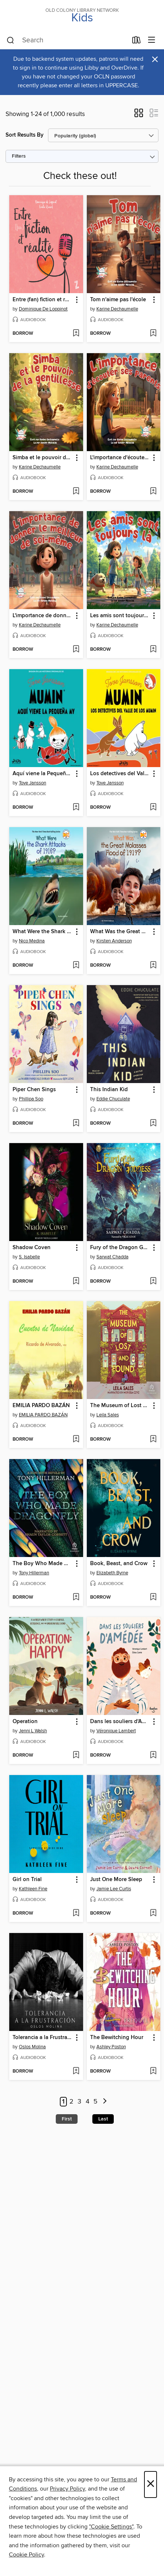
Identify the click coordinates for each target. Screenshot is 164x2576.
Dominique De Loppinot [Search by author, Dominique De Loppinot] (43, 309)
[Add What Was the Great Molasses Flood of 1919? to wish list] (153, 965)
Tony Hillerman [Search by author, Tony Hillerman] (34, 1573)
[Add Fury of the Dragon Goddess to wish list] (153, 1281)
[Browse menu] (151, 40)
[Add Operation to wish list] (76, 1755)
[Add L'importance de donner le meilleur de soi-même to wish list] (76, 649)
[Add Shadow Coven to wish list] (76, 1281)
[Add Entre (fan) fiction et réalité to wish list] (76, 333)
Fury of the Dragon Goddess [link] (120, 1247)
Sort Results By (25, 134)
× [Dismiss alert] (155, 59)
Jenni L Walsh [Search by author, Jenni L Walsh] (33, 1731)
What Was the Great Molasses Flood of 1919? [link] (120, 931)
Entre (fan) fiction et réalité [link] (43, 299)
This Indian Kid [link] (109, 1089)
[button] (138, 115)
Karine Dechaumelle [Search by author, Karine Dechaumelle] (117, 309)
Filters (19, 156)
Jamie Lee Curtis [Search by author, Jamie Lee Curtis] (113, 1889)
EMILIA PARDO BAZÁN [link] (41, 1405)
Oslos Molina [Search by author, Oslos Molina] (32, 2047)
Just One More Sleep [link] (116, 1879)
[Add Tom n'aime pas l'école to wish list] (153, 333)
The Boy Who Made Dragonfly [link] (43, 1563)
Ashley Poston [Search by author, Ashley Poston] (111, 2047)
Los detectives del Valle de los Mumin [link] (120, 773)
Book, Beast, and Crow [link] (118, 1563)
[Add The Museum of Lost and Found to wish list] (153, 1439)
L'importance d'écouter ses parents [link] (120, 457)
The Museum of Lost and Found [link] (120, 1405)
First (67, 2119)
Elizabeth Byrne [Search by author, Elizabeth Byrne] (112, 1573)
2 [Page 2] (71, 2102)
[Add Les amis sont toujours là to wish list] (153, 649)
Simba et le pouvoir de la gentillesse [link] (43, 457)
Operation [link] (25, 1721)
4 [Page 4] (87, 2102)
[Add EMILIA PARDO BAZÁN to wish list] (76, 1439)
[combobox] (67, 40)
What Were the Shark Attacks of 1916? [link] (43, 931)
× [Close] (150, 2484)
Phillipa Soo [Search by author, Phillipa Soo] (31, 1099)
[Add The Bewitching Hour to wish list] (153, 2071)
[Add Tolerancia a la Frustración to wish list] (76, 2071)
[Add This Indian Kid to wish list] (153, 1123)
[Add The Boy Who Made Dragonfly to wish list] (76, 1597)
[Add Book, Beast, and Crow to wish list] (153, 1597)
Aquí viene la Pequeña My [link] (43, 773)
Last (103, 2119)
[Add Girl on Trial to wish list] (76, 1913)
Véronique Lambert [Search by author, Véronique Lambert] (116, 1731)
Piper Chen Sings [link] (34, 1089)
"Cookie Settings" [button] (111, 2526)
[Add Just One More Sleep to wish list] (153, 1913)
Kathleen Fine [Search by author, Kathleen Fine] (33, 1889)
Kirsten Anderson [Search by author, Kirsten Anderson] (114, 941)
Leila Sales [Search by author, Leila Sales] (107, 1415)
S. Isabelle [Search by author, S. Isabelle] (29, 1257)
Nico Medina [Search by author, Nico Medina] (32, 941)
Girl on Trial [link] (27, 1879)
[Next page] (104, 2102)
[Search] (11, 40)
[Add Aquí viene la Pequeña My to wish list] (76, 807)
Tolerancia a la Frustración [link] (43, 2037)
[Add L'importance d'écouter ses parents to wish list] (153, 491)
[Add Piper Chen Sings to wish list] (76, 1123)
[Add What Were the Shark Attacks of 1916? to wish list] (76, 965)
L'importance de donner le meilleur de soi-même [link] (43, 615)
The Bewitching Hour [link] (116, 2037)
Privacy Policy (67, 2488)
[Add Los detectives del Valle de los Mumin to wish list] (153, 807)
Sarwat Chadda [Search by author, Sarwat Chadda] (112, 1257)
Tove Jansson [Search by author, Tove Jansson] (32, 783)
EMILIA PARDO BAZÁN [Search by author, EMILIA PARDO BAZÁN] (43, 1415)
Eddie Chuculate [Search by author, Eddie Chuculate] (113, 1099)
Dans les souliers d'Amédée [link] (120, 1721)
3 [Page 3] (79, 2102)
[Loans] (136, 41)
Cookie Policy (26, 2554)
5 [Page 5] (95, 2102)
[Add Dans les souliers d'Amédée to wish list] (153, 1755)
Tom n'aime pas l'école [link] (118, 299)
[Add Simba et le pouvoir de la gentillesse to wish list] (76, 491)
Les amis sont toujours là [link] (120, 615)
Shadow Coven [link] (32, 1247)
